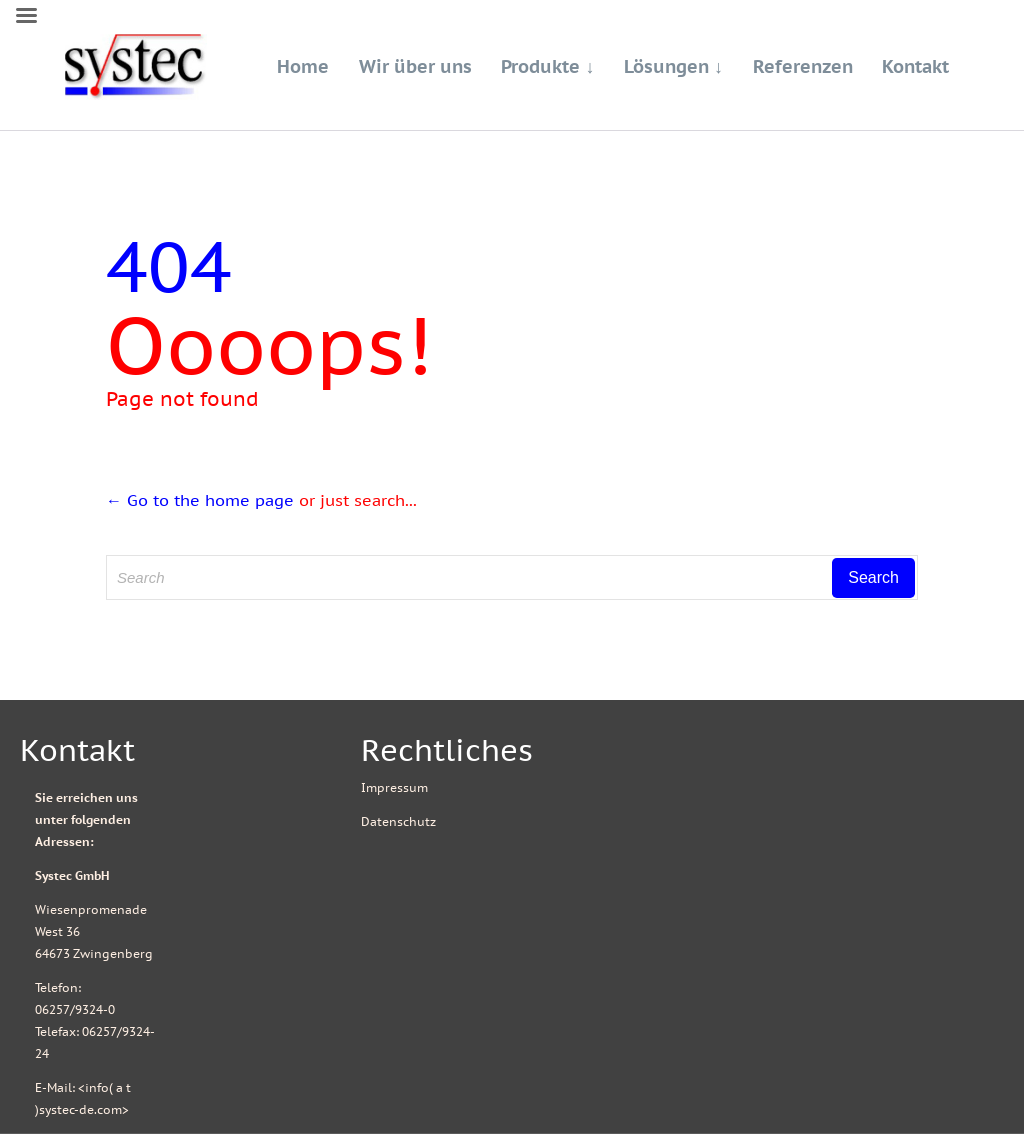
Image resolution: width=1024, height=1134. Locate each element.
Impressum (394, 787)
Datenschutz (398, 821)
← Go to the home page (200, 500)
